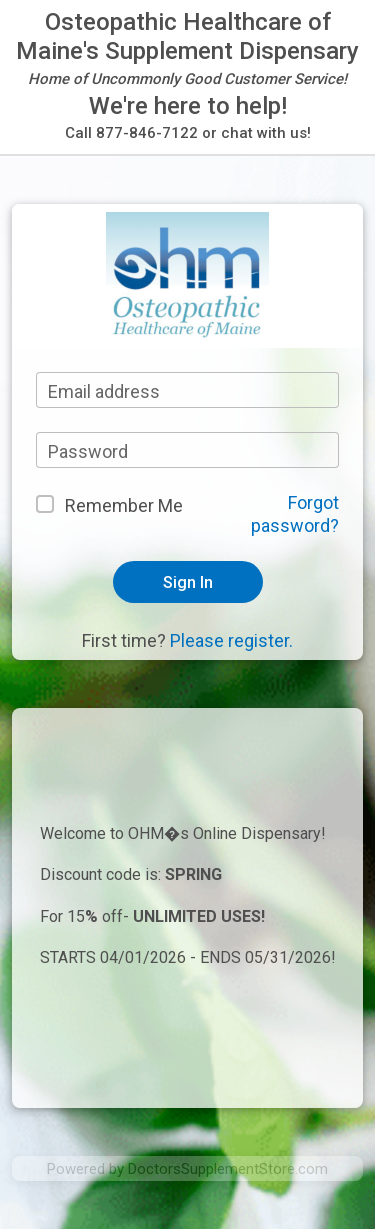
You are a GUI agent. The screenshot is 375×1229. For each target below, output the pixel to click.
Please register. (231, 640)
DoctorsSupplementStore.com (228, 1169)
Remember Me (124, 505)
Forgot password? (295, 514)
